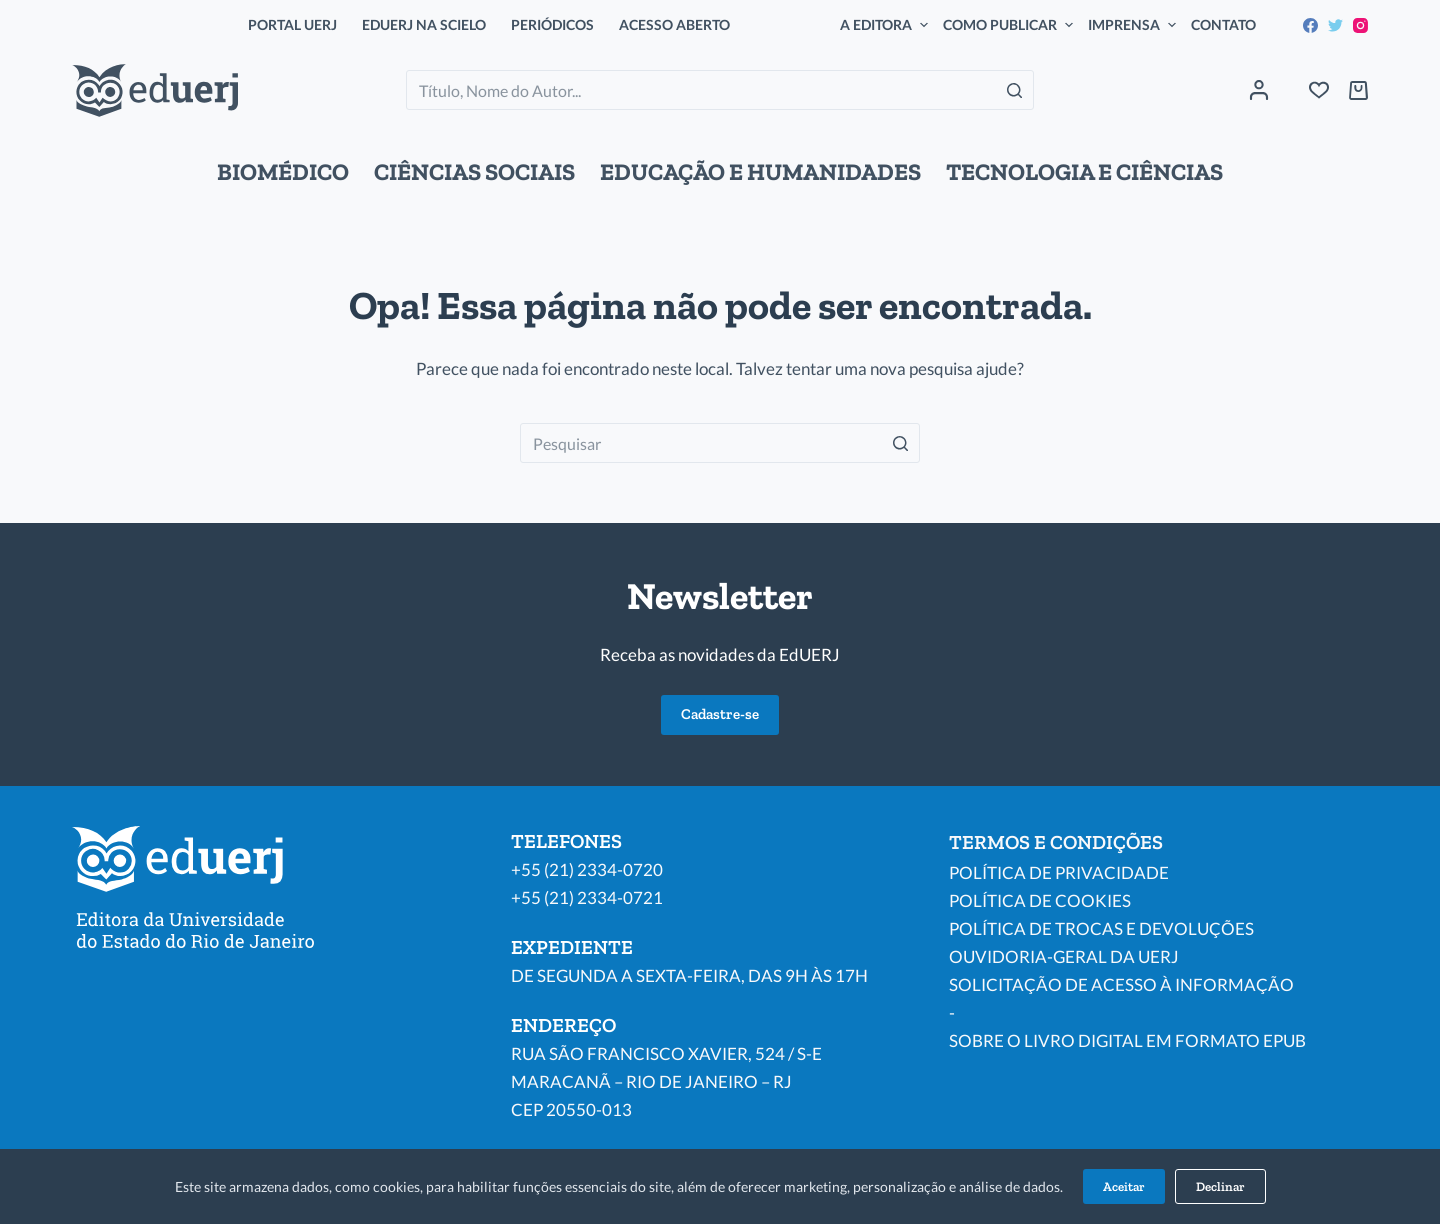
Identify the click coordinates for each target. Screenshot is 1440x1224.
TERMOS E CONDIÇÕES (1056, 842)
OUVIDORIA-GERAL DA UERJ (1064, 956)
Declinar (1220, 1186)
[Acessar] (1259, 90)
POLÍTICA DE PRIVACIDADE (1059, 872)
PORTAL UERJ (292, 24)
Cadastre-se (720, 714)
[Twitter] (1335, 25)
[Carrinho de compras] (1358, 90)
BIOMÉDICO (283, 172)
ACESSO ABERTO (674, 24)
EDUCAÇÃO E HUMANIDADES (760, 172)
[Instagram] (1360, 25)
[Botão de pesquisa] (1014, 90)
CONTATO (1223, 24)
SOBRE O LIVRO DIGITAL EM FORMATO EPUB (1127, 1040)
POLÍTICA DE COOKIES (1040, 900)
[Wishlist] (1319, 90)
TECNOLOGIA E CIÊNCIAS (1084, 172)
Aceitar (1124, 1186)
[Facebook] (1310, 25)
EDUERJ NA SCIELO (424, 24)
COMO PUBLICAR (1010, 25)
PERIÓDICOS (552, 24)
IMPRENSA (1134, 25)
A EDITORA (886, 25)
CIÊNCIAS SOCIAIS (474, 172)
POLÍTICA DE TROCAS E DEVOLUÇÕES (1101, 928)
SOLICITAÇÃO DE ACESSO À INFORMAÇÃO (1121, 984)
